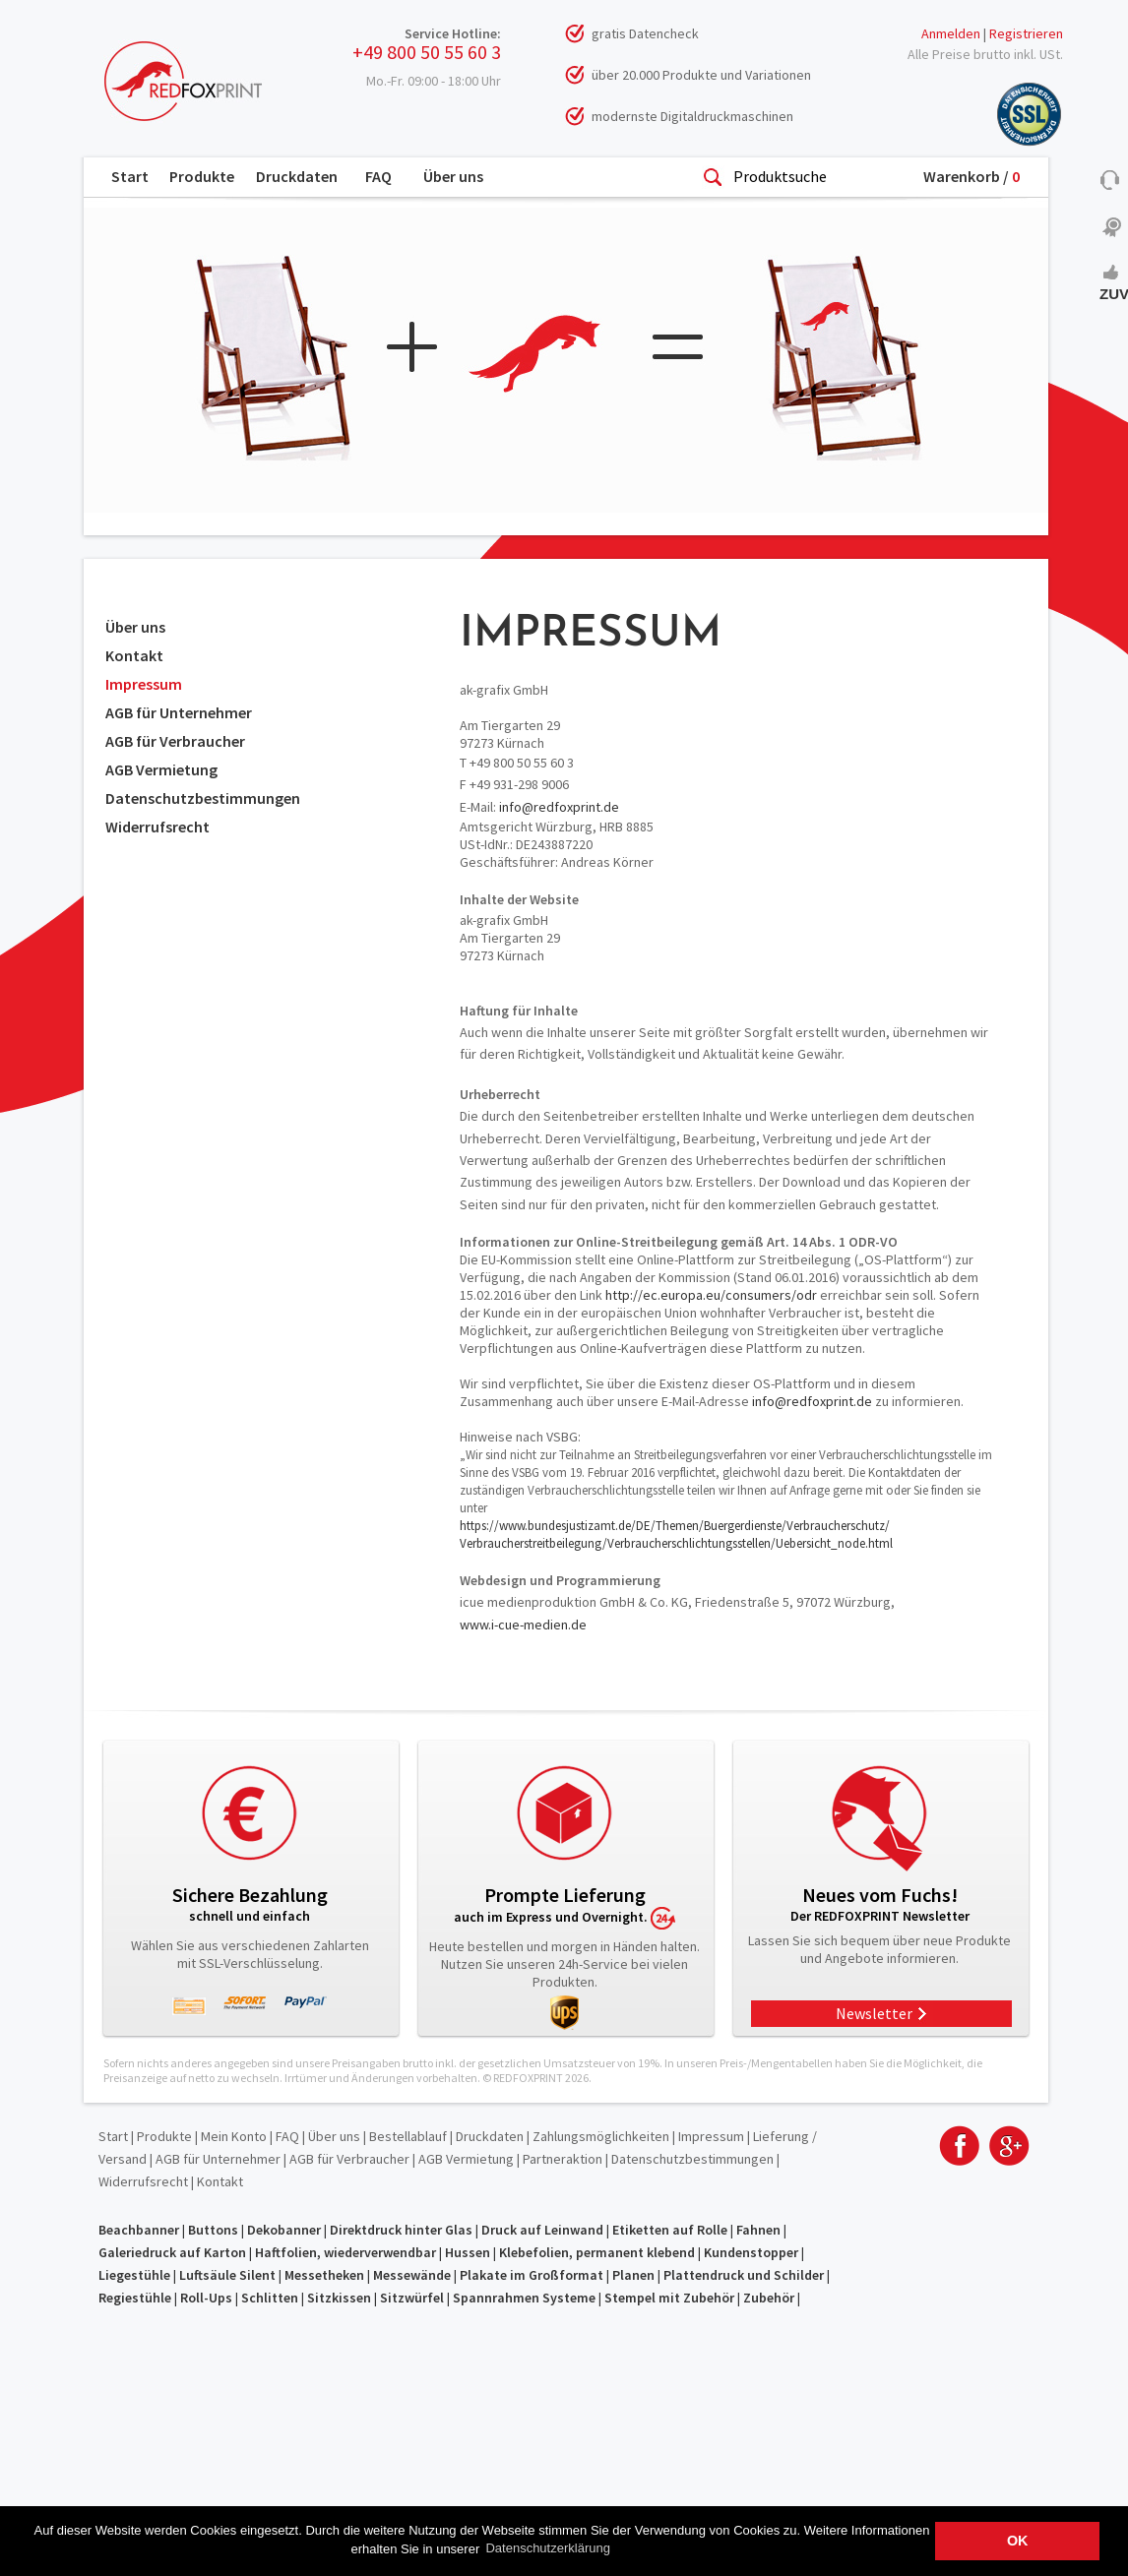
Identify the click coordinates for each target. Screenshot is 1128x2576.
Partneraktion (562, 2159)
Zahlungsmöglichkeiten (601, 2136)
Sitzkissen (339, 2297)
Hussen (467, 2252)
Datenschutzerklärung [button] (547, 2548)
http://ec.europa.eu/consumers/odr (711, 1295)
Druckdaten (297, 176)
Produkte (201, 176)
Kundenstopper (751, 2252)
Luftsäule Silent (227, 2275)
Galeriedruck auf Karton (172, 2252)
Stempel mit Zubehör (669, 2297)
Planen (633, 2275)
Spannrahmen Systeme (524, 2297)
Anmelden (950, 33)
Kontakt (134, 655)
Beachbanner (138, 2230)
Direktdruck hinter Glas (401, 2230)
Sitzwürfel (412, 2297)
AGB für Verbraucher (175, 741)
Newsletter (874, 2013)
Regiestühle (134, 2297)
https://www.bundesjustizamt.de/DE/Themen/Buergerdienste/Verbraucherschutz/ (675, 1525)
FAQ (378, 176)
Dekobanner (284, 2230)
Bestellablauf (408, 2136)
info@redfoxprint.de (559, 807)
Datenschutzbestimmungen (202, 798)
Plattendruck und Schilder (743, 2275)
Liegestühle (134, 2275)
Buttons (213, 2230)
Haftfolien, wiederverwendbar (345, 2252)
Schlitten (269, 2297)
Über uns (453, 176)
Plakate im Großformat (531, 2275)
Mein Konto (234, 2136)
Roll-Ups (206, 2297)
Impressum (143, 684)
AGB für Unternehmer (178, 712)
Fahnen (758, 2230)
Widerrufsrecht (157, 826)
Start (130, 176)
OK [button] (1018, 2540)
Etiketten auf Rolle (669, 2230)
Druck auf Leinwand (542, 2230)
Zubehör (768, 2297)
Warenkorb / (971, 176)
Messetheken (324, 2275)
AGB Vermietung (161, 769)
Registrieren (1026, 33)
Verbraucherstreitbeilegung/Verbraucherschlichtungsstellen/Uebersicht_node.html (676, 1543)
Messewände (412, 2275)
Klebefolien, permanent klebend (597, 2252)
